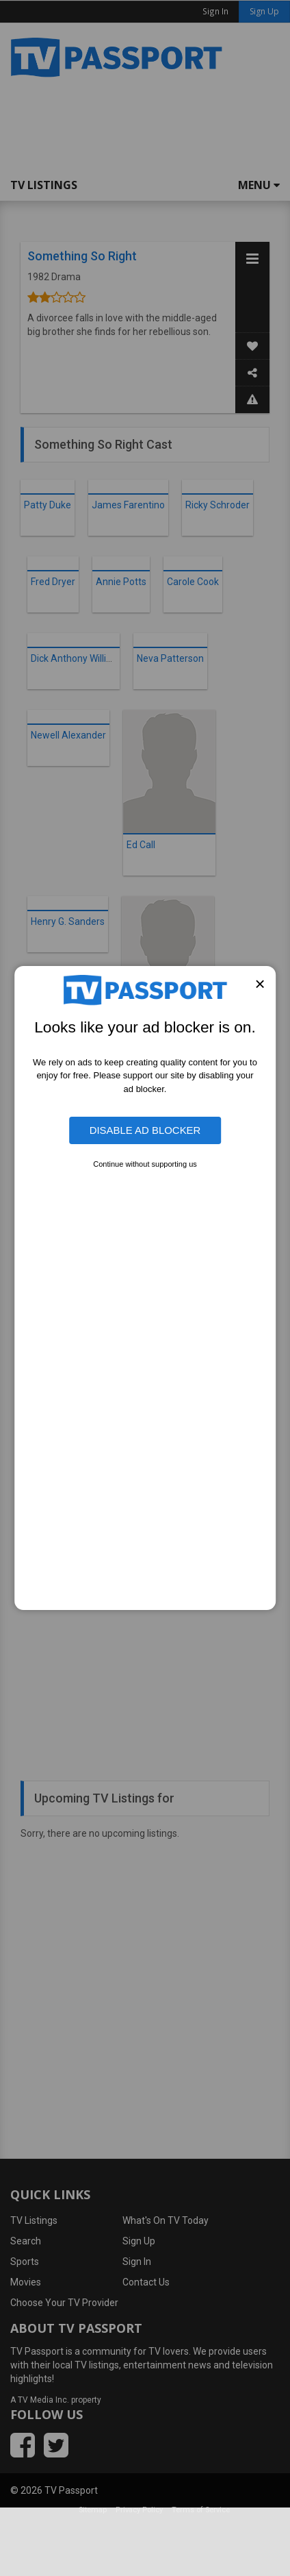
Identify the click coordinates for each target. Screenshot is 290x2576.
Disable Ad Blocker (145, 1130)
